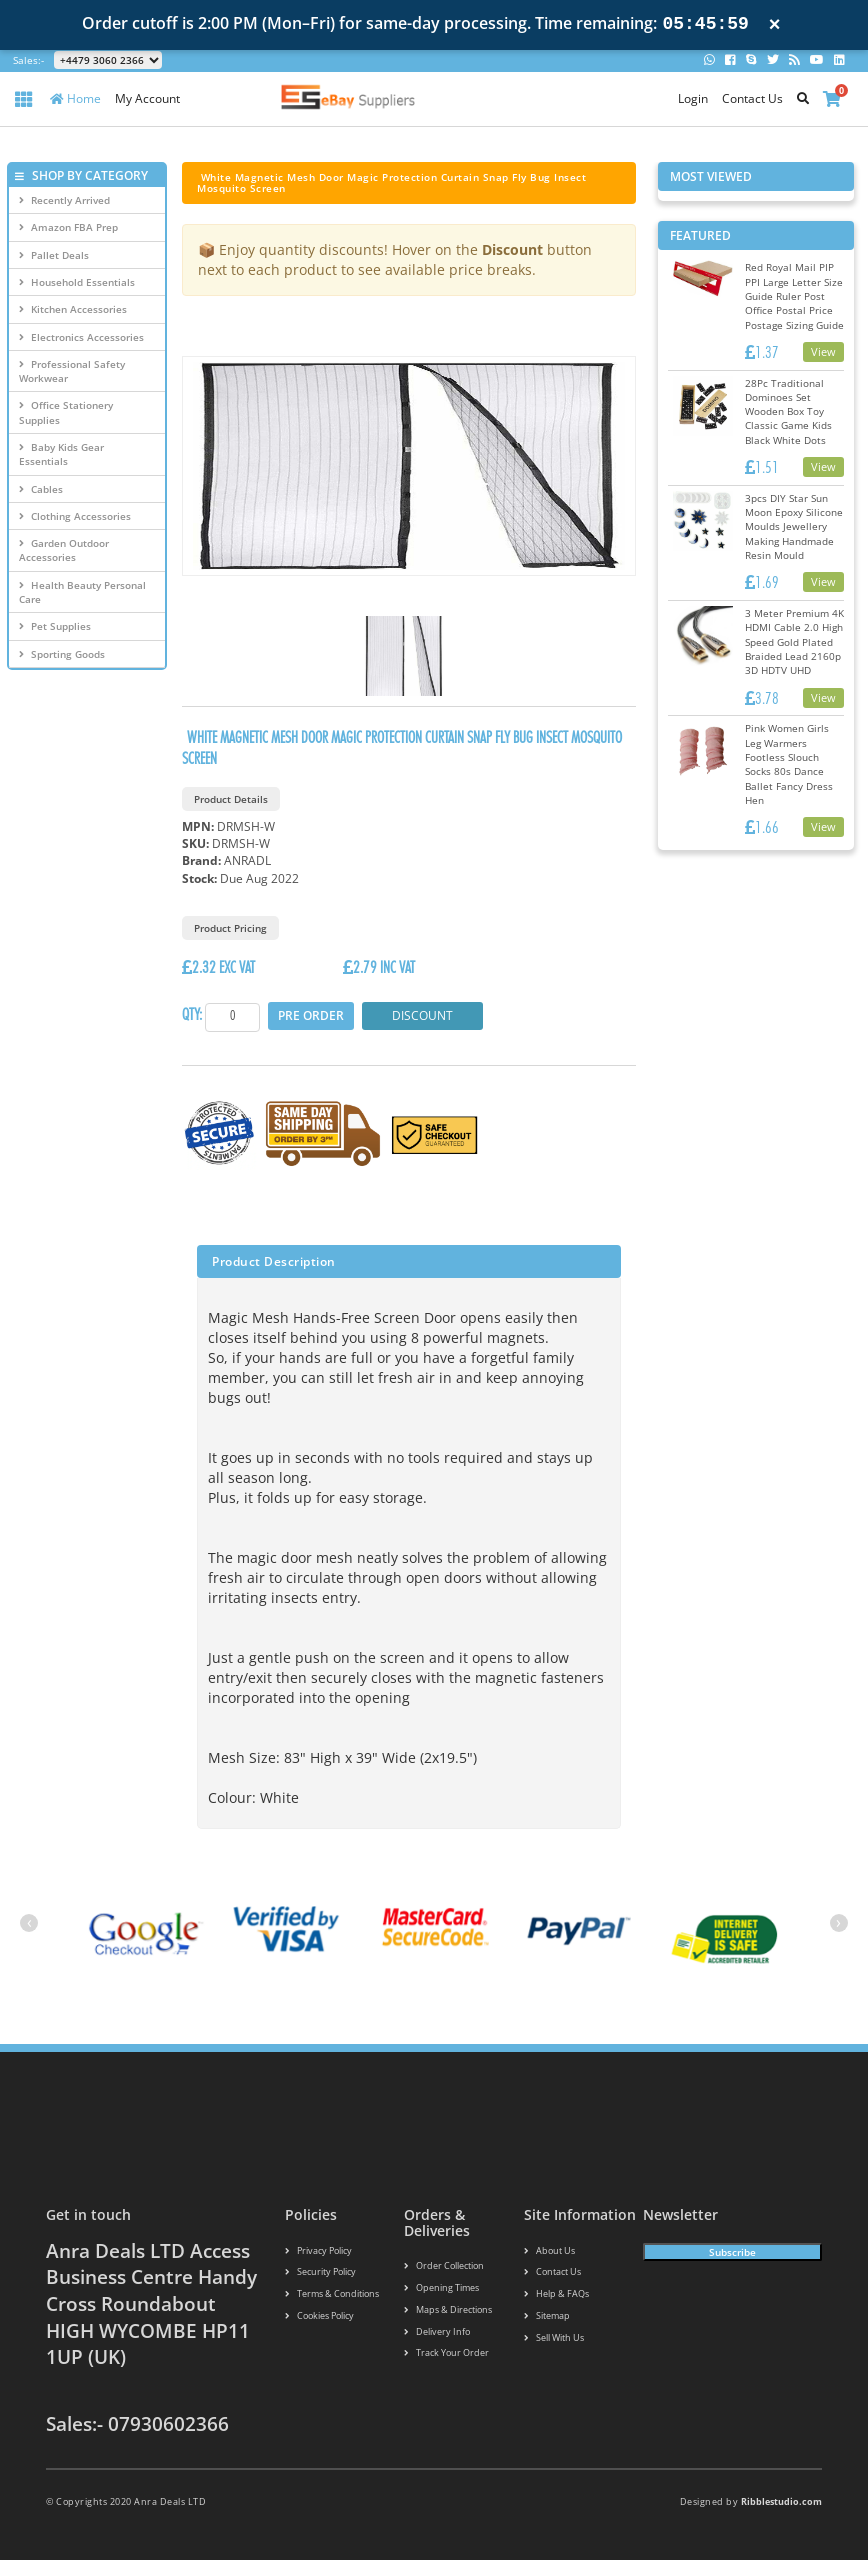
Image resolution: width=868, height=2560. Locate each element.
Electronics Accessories (81, 337)
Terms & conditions (332, 2293)
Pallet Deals (54, 255)
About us (549, 2250)
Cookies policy (319, 2315)
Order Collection (444, 2265)
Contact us (552, 2271)
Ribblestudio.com (781, 2501)
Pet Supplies (55, 626)
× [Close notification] (775, 24)
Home (75, 98)
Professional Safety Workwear (72, 371)
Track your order (446, 2352)
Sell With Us (554, 2337)
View (823, 351)
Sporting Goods (62, 654)
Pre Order (311, 1015)
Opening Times (441, 2287)
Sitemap (547, 2315)
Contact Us (752, 98)
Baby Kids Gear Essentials (61, 454)
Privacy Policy (318, 2250)
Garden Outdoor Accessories (64, 550)
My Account (147, 98)
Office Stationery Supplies (66, 412)
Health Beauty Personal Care (82, 592)
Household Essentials (77, 282)
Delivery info (437, 2331)
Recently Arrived (64, 200)
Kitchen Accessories (73, 309)
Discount (422, 1015)
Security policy (320, 2271)
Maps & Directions (448, 2309)
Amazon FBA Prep (68, 227)
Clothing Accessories (75, 516)
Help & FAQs (556, 2293)
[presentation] (29, 1923)
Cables (41, 489)
